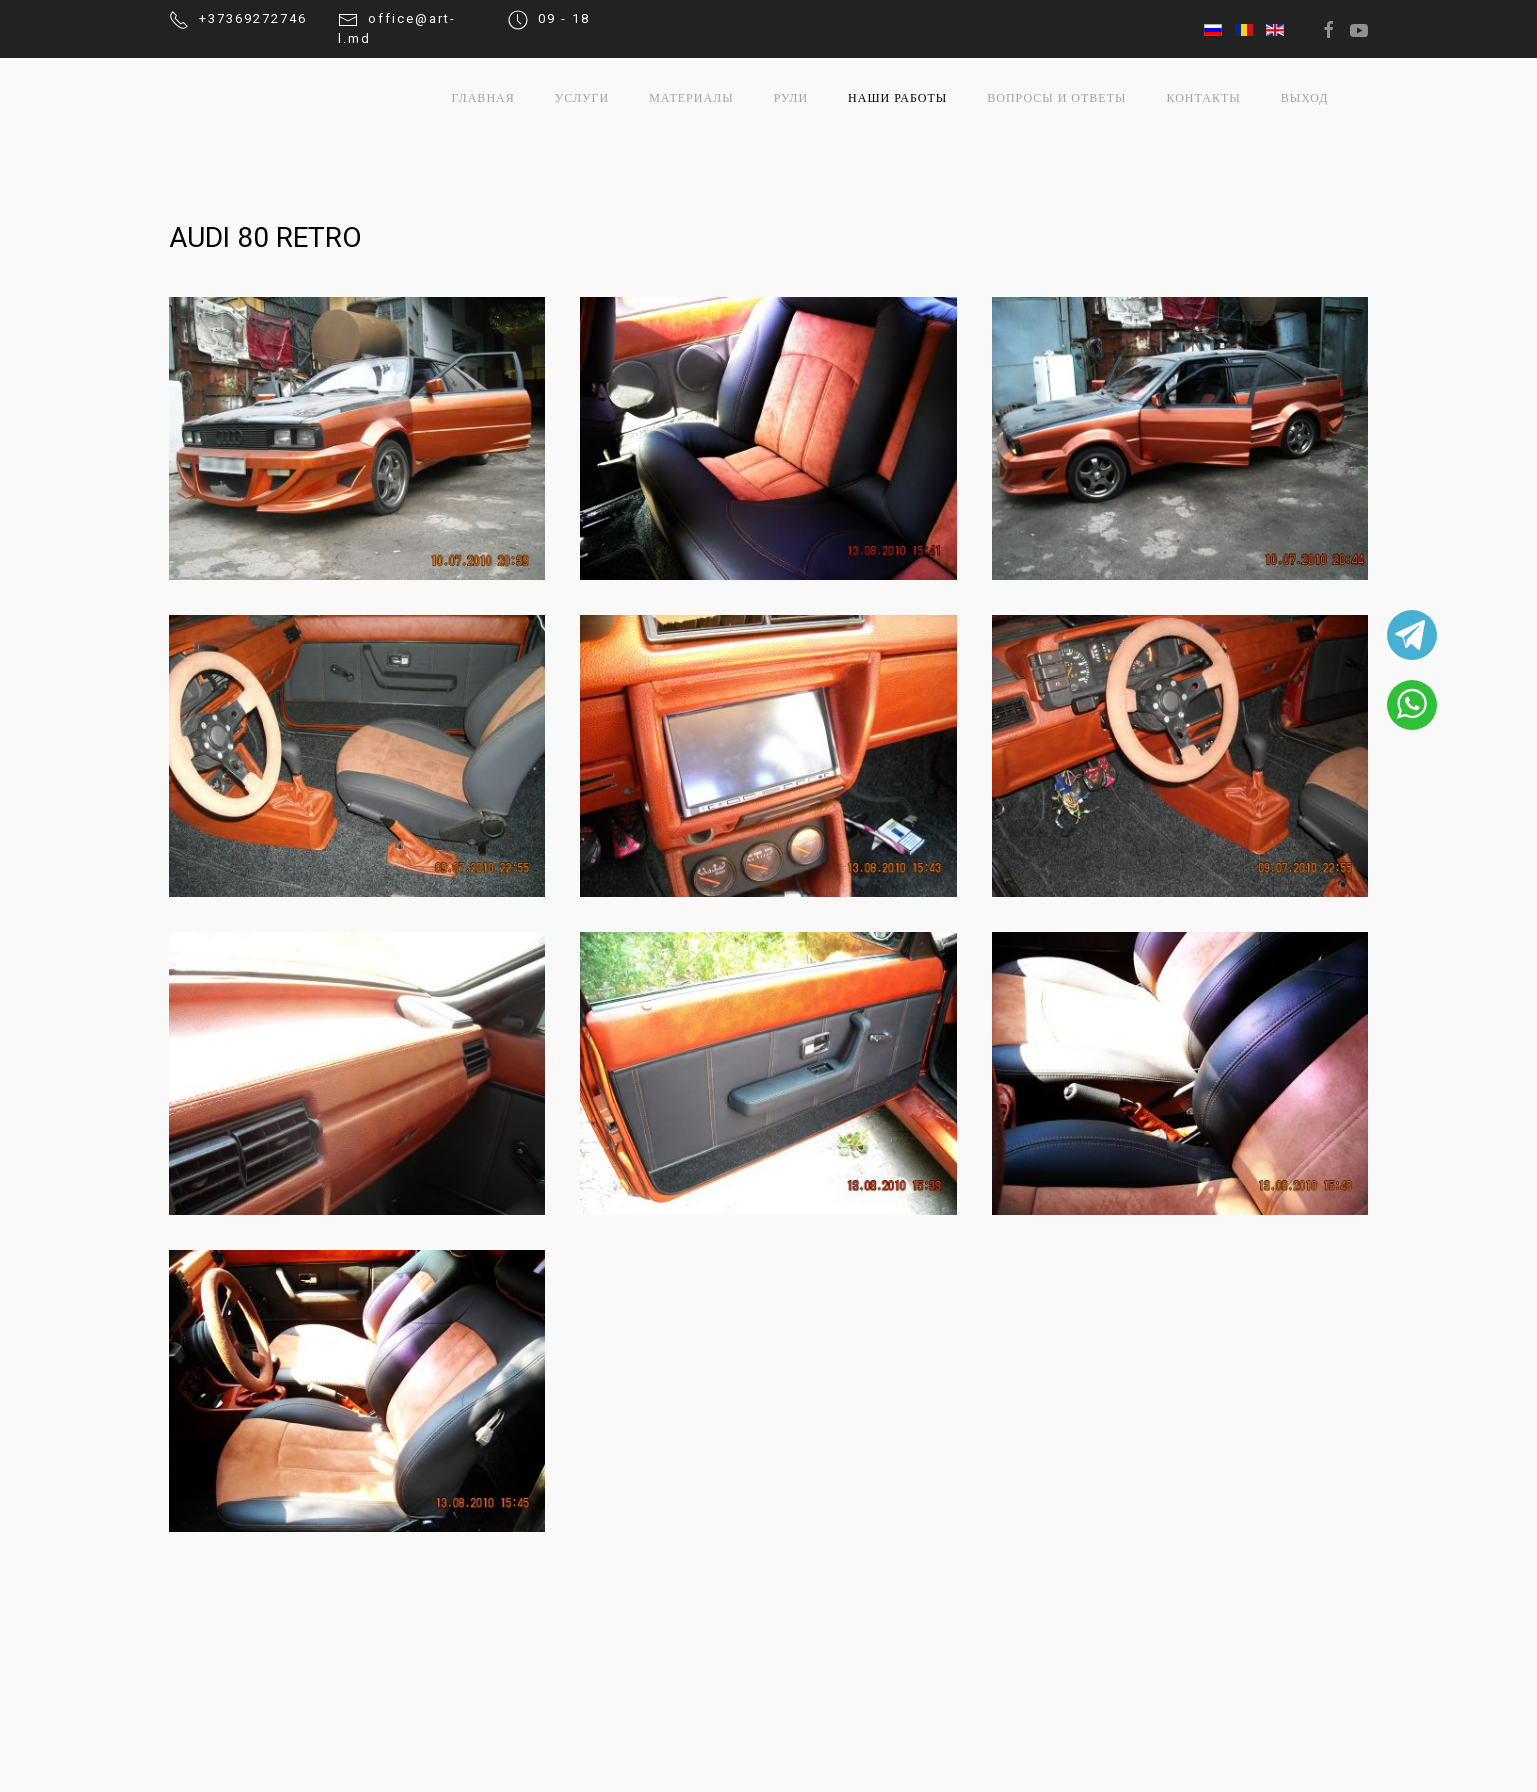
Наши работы (897, 98)
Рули (791, 98)
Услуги (582, 98)
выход (1305, 98)
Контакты (1203, 98)
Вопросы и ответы (1056, 98)
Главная (483, 98)
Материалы (691, 98)
